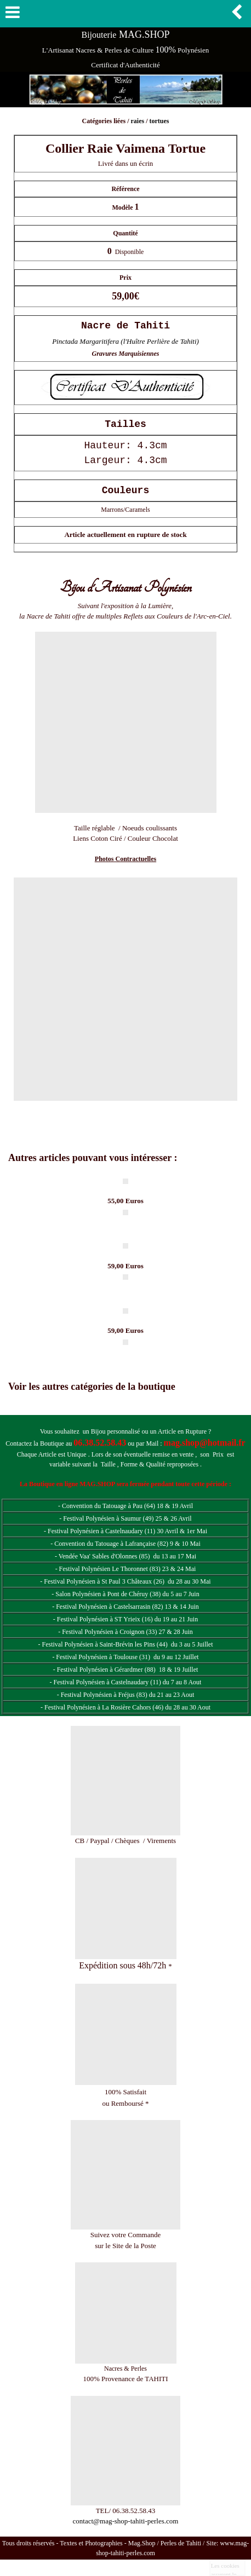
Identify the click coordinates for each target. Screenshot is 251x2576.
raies (137, 121)
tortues (159, 121)
